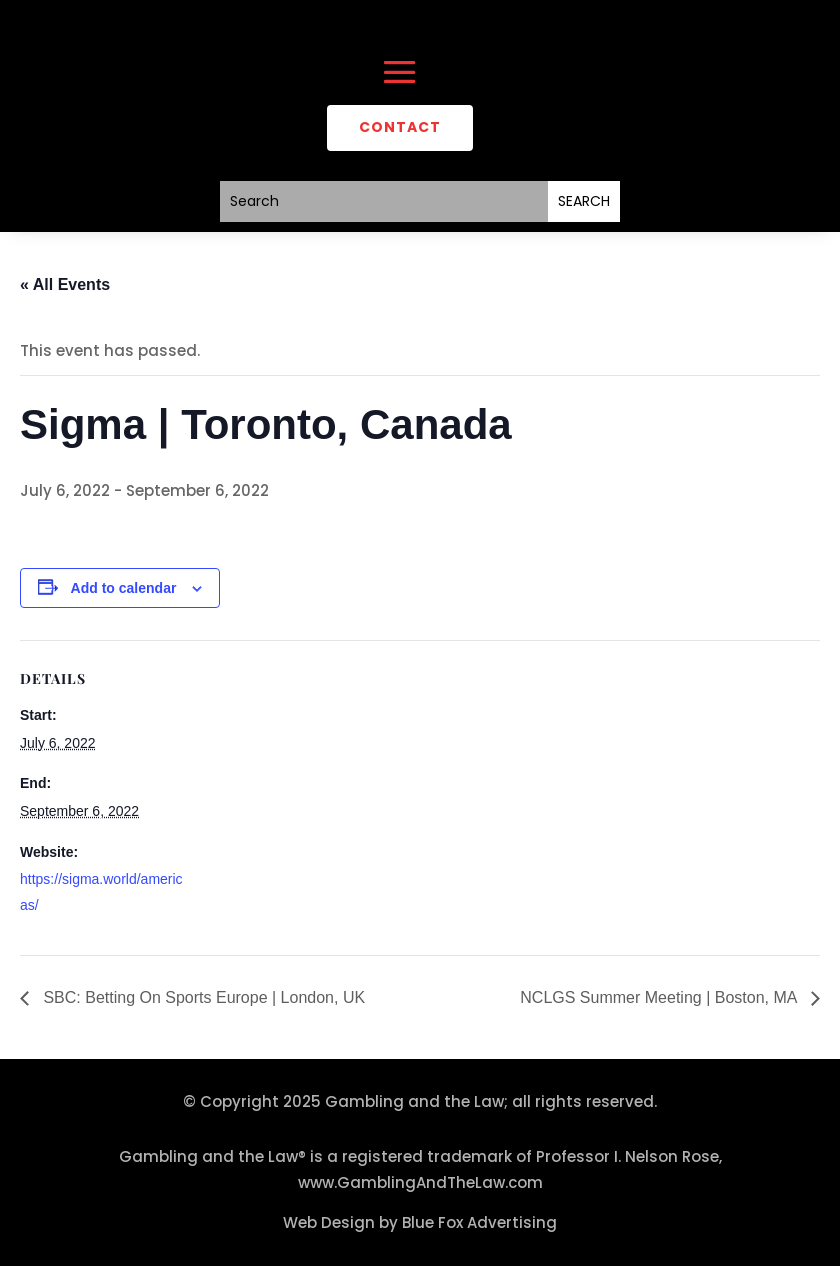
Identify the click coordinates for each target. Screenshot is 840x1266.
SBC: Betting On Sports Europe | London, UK (202, 997)
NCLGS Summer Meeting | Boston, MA (660, 997)
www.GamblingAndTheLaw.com (420, 1182)
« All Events (65, 284)
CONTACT (400, 127)
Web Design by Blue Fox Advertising (420, 1222)
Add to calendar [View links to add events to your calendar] (124, 588)
